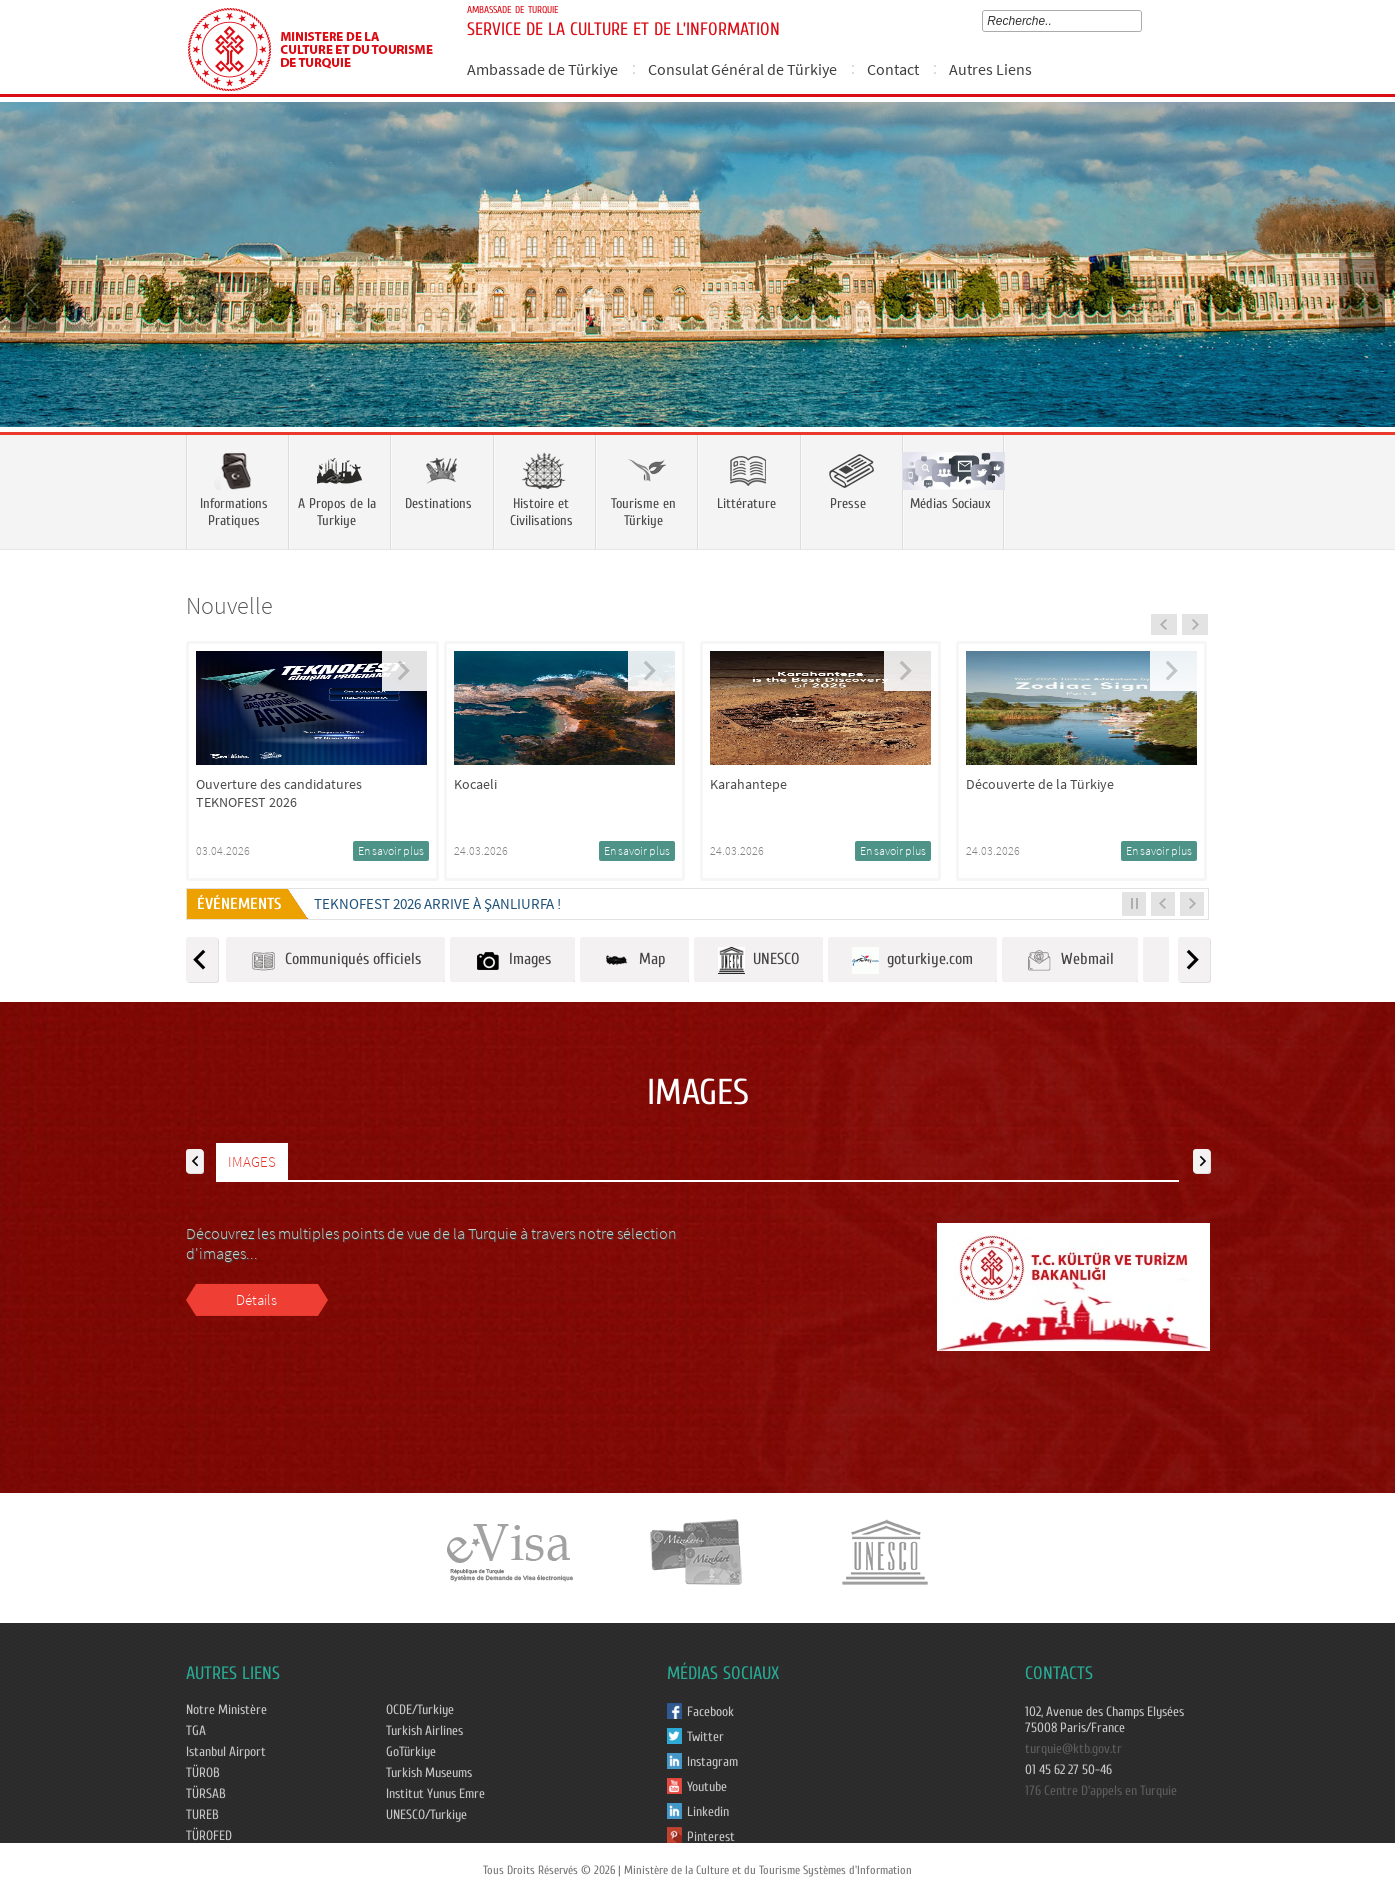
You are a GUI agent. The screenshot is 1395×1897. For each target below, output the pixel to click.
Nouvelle (229, 605)
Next (1360, 294)
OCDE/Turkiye (420, 1710)
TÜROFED (209, 1836)
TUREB (202, 1815)
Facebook (710, 1712)
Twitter (705, 1737)
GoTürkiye (411, 1752)
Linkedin (708, 1812)
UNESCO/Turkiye (426, 1815)
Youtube (707, 1787)
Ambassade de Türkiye (542, 69)
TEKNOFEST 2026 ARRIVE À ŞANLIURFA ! (437, 903)
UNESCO (758, 960)
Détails (256, 1299)
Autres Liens (990, 69)
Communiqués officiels (335, 960)
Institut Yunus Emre (435, 1794)
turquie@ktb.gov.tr (1073, 1749)
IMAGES (252, 1161)
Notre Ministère (226, 1710)
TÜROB (203, 1773)
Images (512, 960)
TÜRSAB (206, 1794)
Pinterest (711, 1837)
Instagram (712, 1762)
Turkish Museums (429, 1773)
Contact (893, 69)
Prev (35, 294)
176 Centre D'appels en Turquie (1101, 1791)
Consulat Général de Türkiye (742, 69)
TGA (196, 1731)
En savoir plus (391, 850)
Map (634, 960)
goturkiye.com (912, 960)
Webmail (1070, 960)
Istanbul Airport (226, 1752)
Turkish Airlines (424, 1731)
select (1140, 21)
